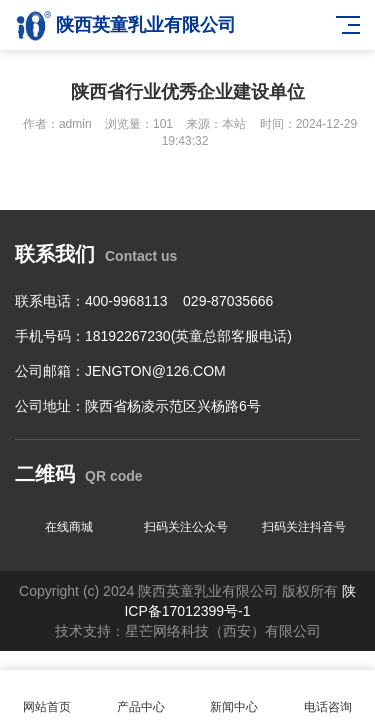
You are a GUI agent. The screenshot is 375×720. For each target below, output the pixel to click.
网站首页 (47, 695)
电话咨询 (328, 695)
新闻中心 (235, 695)
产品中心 (141, 695)
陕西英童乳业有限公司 (125, 25)
